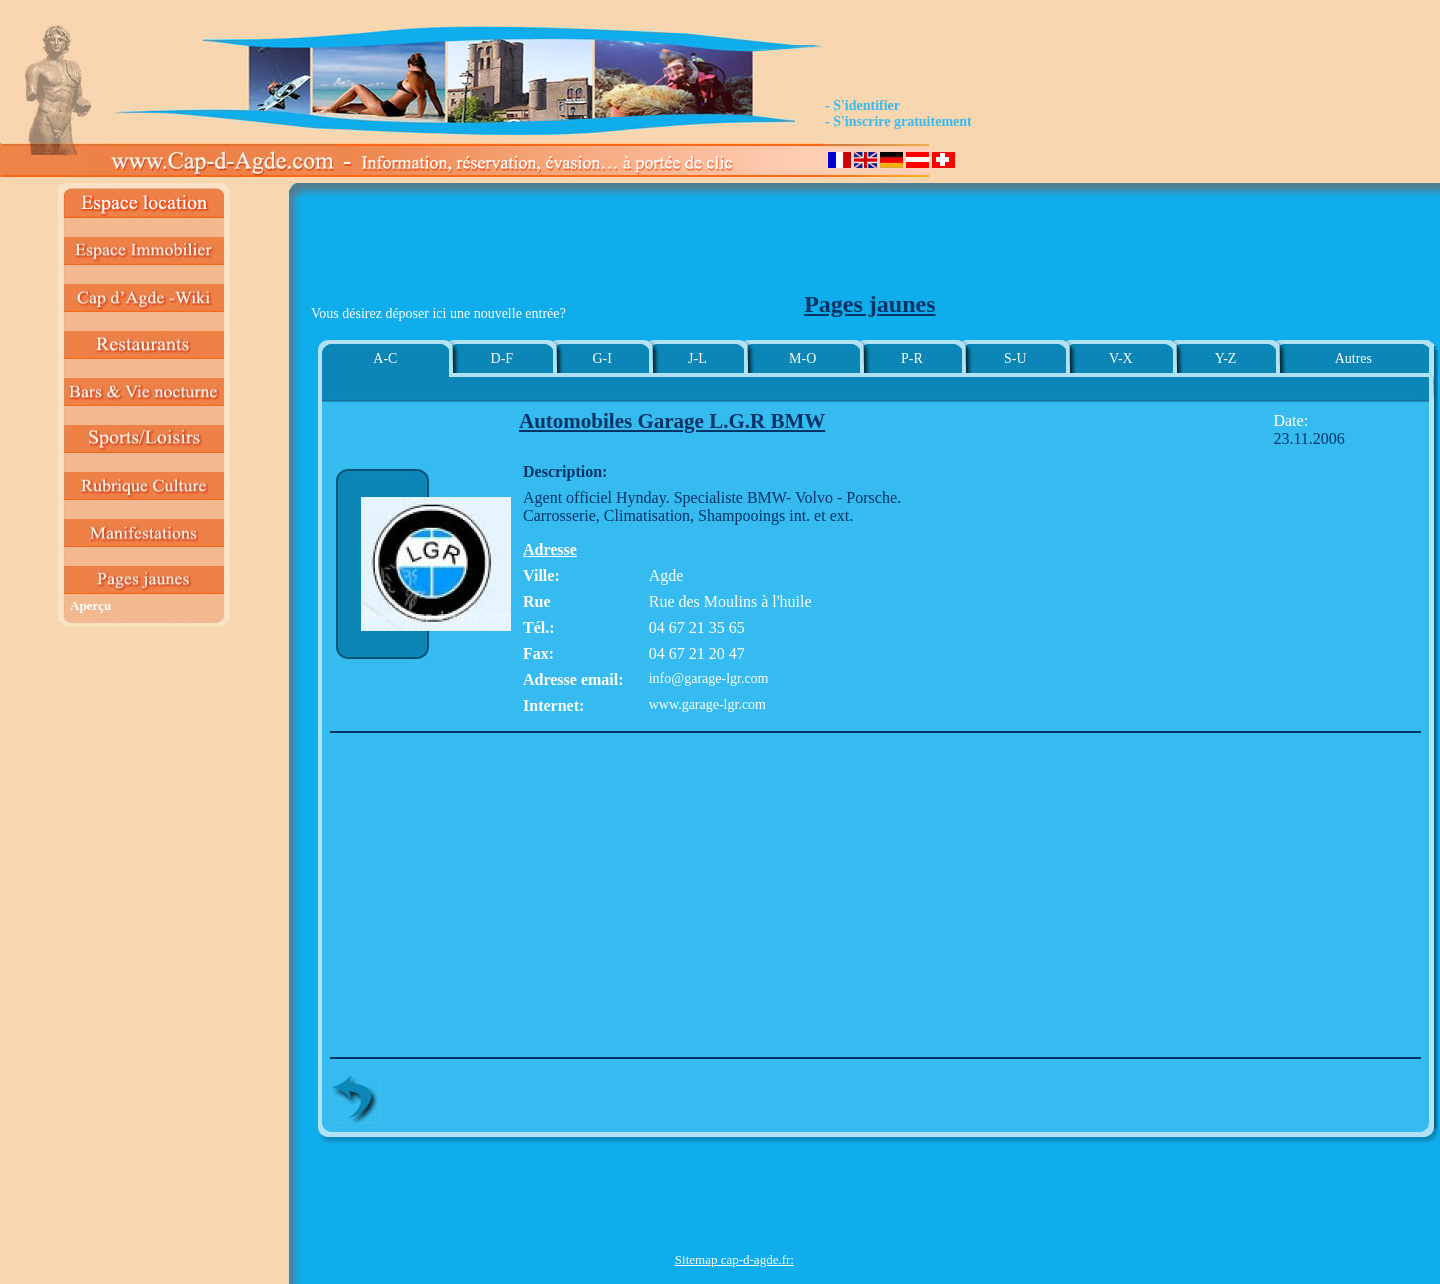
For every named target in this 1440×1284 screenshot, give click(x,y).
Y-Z (1226, 358)
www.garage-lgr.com (707, 704)
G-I (601, 358)
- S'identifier (862, 105)
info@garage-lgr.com (709, 678)
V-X (1121, 358)
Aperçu (90, 605)
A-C (385, 358)
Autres (1353, 358)
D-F (502, 358)
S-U (1015, 358)
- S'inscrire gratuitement (898, 121)
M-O (802, 358)
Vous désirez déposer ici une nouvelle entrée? (438, 313)
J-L (697, 358)
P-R (912, 358)
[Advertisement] (734, 246)
